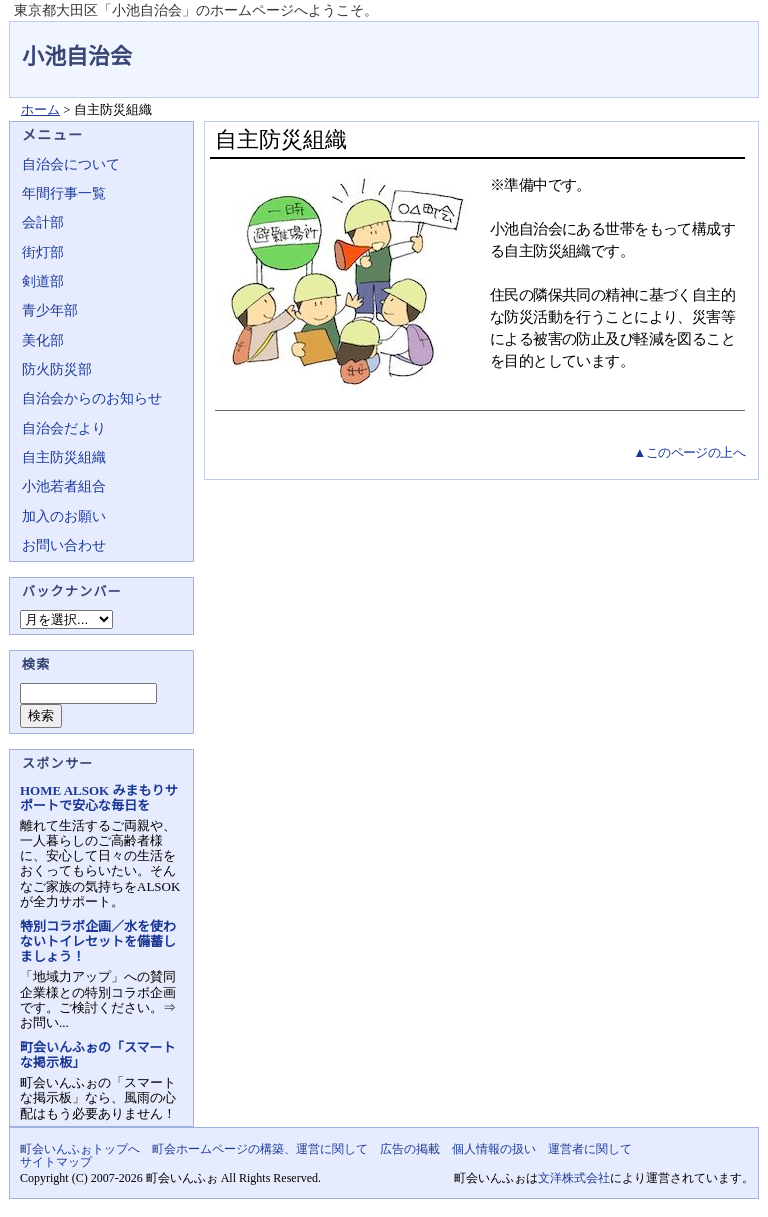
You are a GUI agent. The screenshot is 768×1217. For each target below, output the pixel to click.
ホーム (40, 109)
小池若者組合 (64, 486)
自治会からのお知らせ (92, 398)
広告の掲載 (410, 1149)
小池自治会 (77, 56)
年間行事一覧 (64, 193)
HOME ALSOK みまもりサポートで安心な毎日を (98, 798)
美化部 (43, 340)
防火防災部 (57, 369)
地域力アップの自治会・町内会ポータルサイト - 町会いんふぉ (684, 44)
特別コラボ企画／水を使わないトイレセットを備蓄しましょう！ (98, 941)
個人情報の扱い (494, 1149)
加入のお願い (64, 516)
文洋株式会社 (574, 1178)
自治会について (71, 164)
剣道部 (43, 281)
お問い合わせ (64, 545)
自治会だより (64, 428)
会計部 (43, 222)
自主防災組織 (64, 457)
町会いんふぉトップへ (80, 1149)
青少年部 (50, 310)
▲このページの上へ (689, 452)
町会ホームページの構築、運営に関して (260, 1149)
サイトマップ (56, 1162)
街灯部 (43, 252)
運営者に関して (590, 1149)
